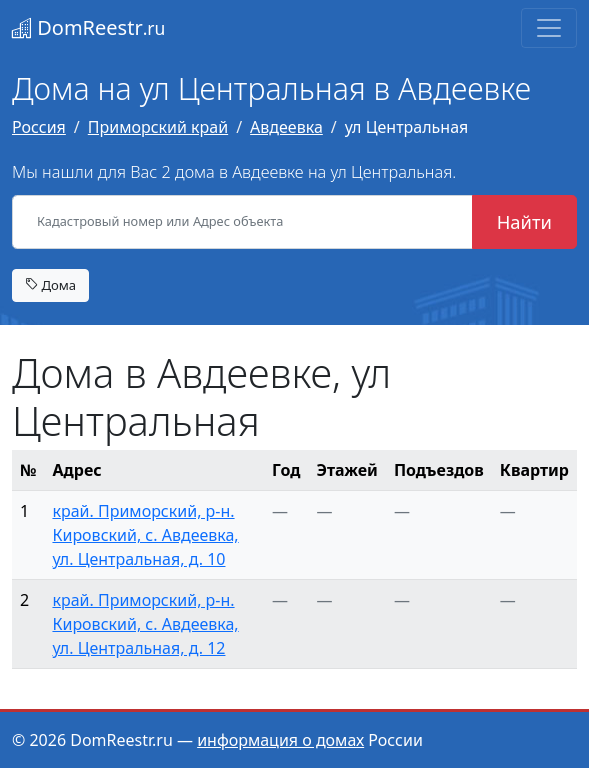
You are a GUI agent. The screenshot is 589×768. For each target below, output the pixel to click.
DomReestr (88, 27)
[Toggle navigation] (549, 28)
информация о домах (280, 740)
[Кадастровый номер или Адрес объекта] (242, 222)
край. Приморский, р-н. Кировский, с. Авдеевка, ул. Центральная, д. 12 (145, 624)
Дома (50, 285)
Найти (524, 221)
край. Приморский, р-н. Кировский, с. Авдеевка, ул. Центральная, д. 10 (145, 535)
